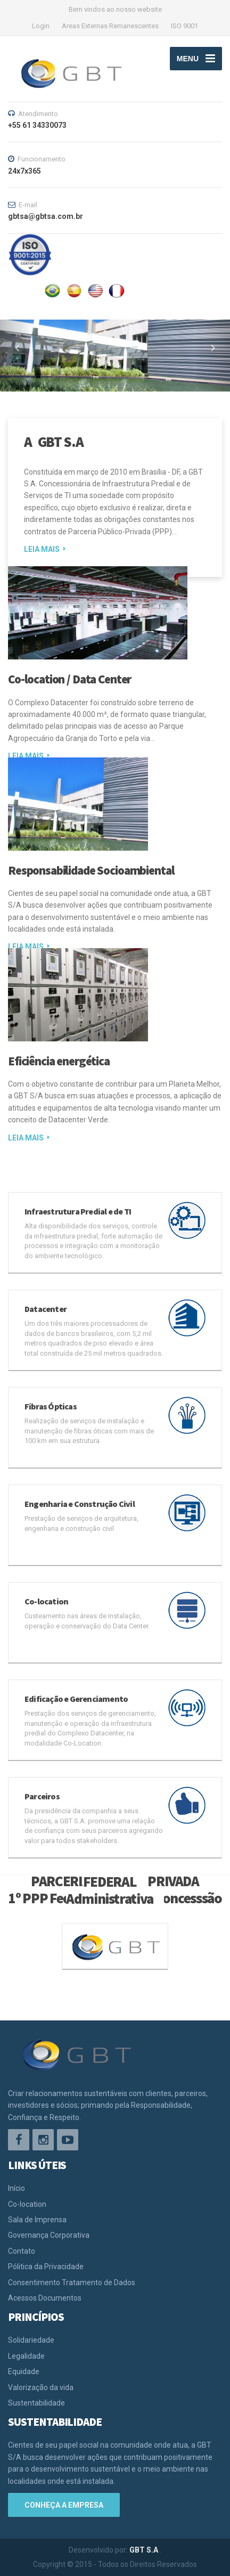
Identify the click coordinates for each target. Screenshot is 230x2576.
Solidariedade (31, 2340)
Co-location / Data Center (69, 679)
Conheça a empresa (63, 2505)
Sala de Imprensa (37, 2219)
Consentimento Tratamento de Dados (71, 2282)
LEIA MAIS (42, 549)
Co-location (27, 2204)
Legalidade (26, 2356)
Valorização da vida (40, 2387)
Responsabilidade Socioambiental (91, 870)
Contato (21, 2251)
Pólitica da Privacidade (46, 2266)
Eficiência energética (59, 1061)
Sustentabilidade (36, 2403)
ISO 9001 (184, 26)
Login (41, 26)
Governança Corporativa (48, 2235)
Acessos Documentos (44, 2298)
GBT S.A (144, 2550)
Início (16, 2188)
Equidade (23, 2371)
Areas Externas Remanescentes (110, 26)
